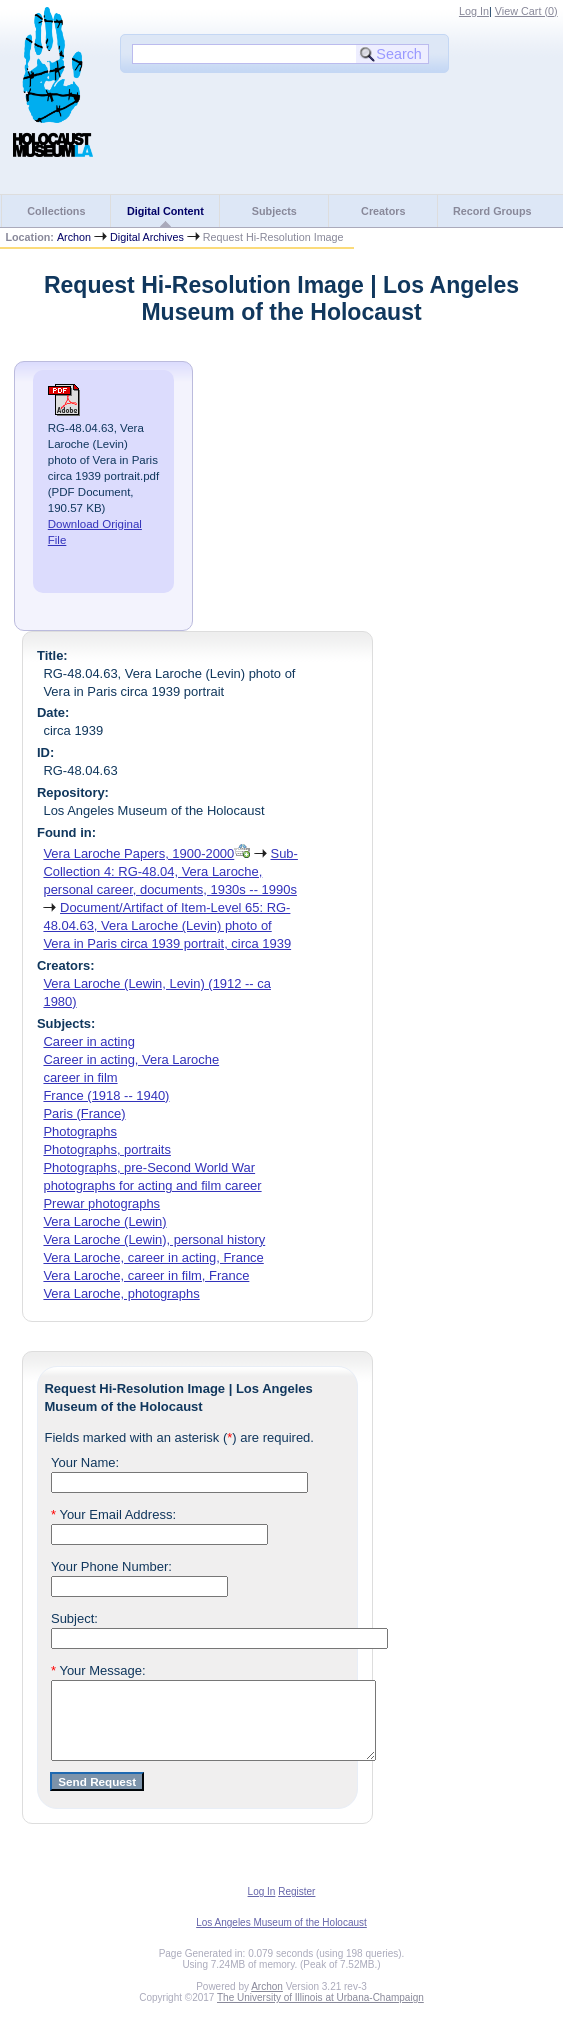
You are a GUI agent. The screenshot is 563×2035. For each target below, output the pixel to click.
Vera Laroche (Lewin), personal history (154, 1239)
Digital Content (165, 211)
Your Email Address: (113, 1514)
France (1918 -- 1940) (106, 1095)
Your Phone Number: (111, 1566)
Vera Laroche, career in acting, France (153, 1257)
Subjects (274, 211)
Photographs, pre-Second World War (149, 1167)
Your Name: (85, 1462)
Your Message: (98, 1670)
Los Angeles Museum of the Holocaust (281, 1937)
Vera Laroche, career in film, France (146, 1275)
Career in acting (88, 1041)
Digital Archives (147, 237)
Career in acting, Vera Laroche (131, 1059)
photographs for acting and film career (152, 1185)
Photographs (79, 1131)
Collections (56, 211)
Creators (383, 211)
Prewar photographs (101, 1203)
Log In (474, 11)
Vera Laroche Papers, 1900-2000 (138, 853)
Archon (74, 237)
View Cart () (526, 11)
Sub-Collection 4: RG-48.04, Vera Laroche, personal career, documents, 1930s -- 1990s (170, 871)
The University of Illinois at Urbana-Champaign (320, 2012)
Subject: (74, 1618)
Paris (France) (84, 1113)
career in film (80, 1077)
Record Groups (492, 211)
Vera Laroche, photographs (121, 1293)
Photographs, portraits (106, 1149)
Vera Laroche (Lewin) (104, 1221)
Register (296, 1906)
